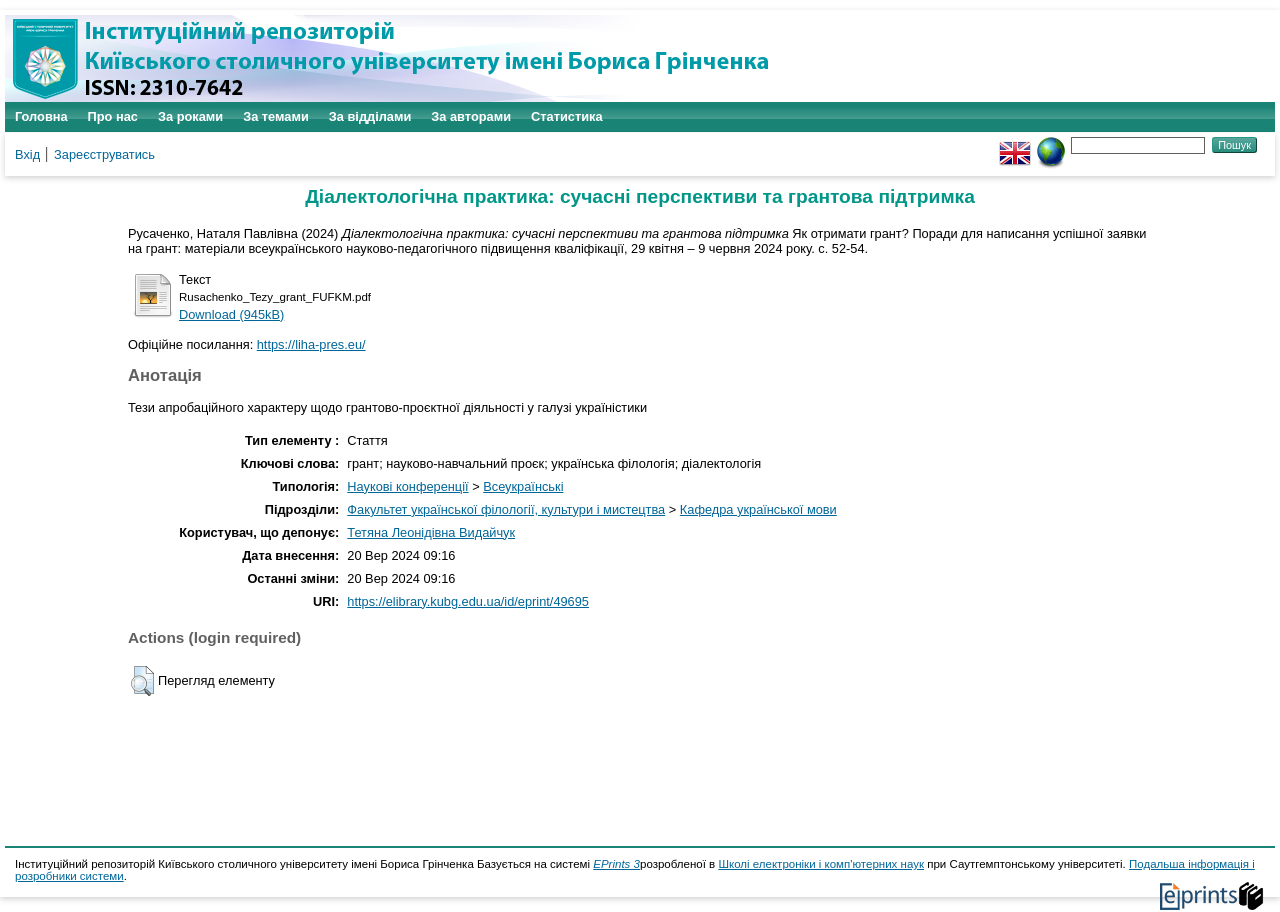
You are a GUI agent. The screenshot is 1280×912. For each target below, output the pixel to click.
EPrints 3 (616, 864)
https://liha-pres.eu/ (311, 344)
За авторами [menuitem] (471, 116)
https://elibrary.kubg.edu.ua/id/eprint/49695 (468, 601)
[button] (142, 681)
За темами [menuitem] (276, 116)
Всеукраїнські (523, 486)
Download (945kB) (231, 314)
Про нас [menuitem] (113, 116)
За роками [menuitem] (190, 116)
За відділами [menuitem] (370, 116)
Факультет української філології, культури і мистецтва (506, 509)
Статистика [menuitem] (567, 116)
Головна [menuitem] (41, 116)
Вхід (27, 154)
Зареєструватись (104, 154)
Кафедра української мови (758, 509)
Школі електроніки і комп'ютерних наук (821, 864)
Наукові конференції (407, 486)
